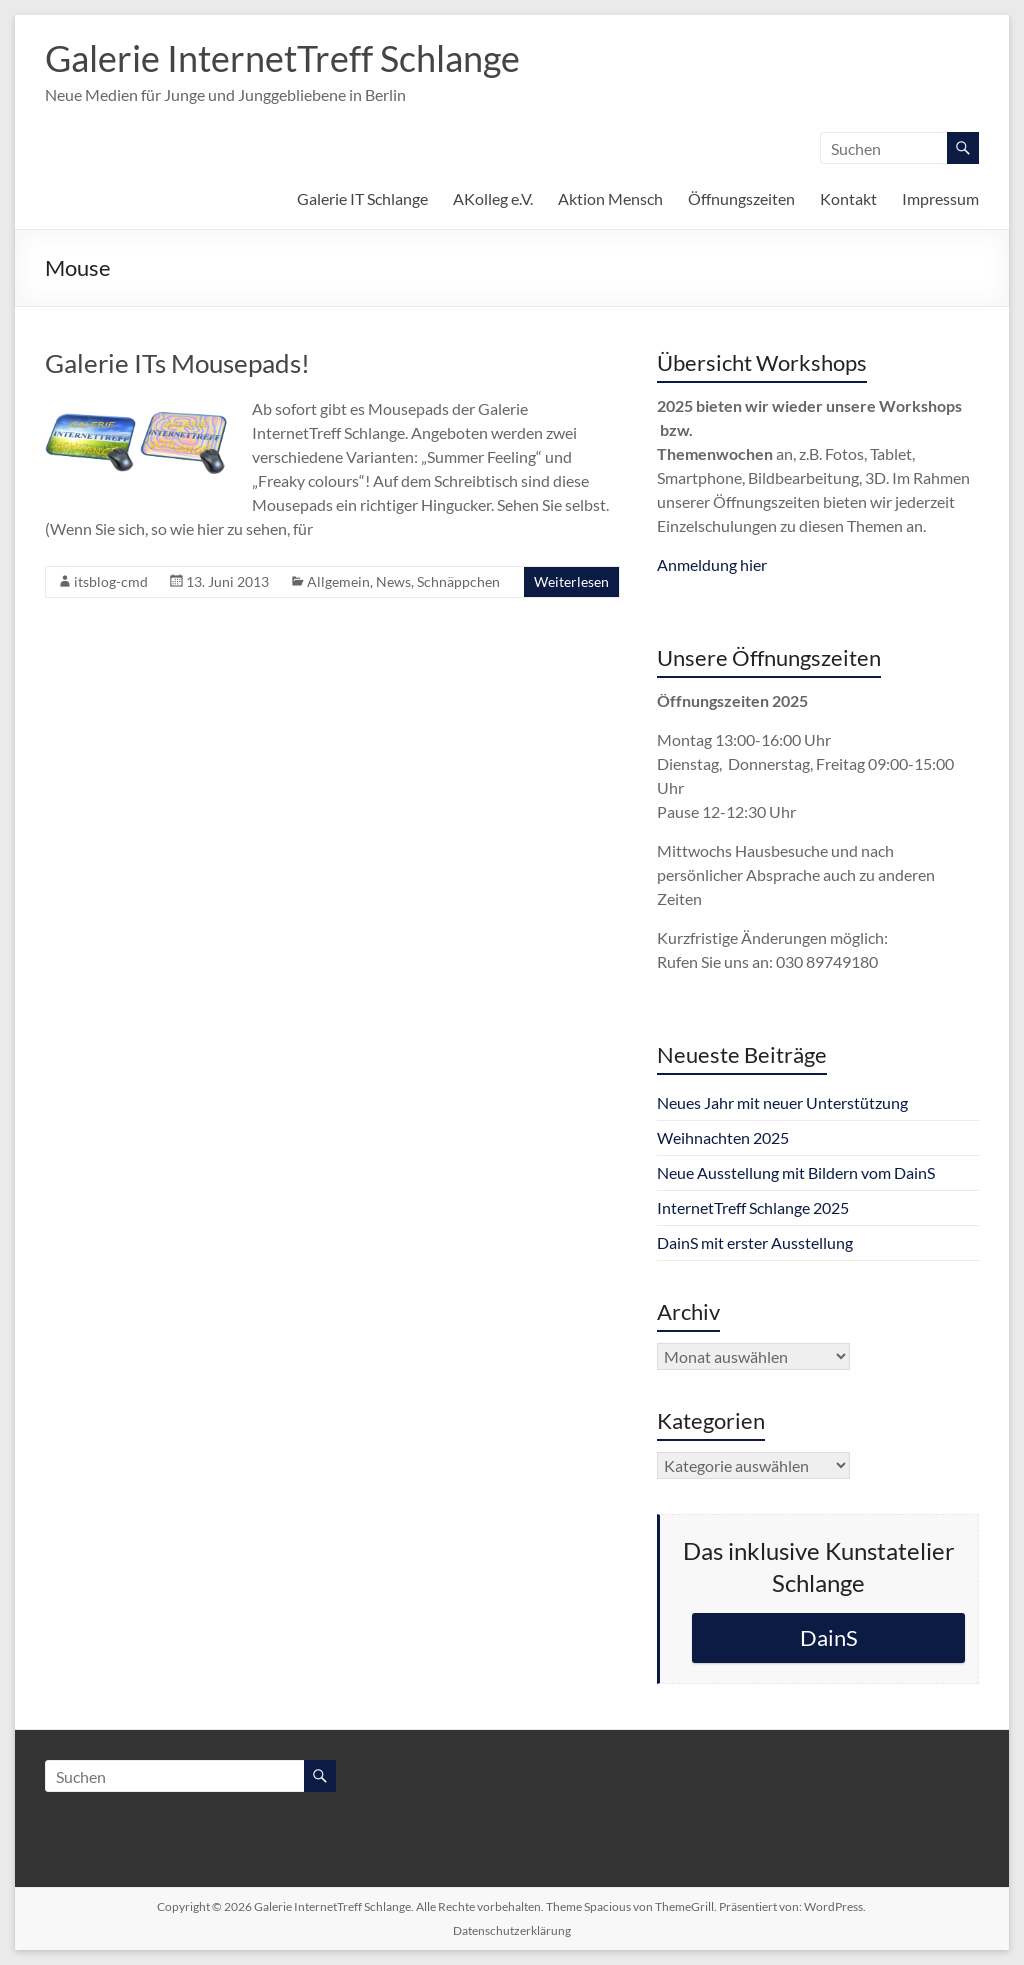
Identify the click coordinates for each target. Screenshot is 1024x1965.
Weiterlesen (571, 581)
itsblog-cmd (111, 581)
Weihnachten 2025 (723, 1137)
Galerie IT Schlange (362, 198)
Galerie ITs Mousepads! (177, 363)
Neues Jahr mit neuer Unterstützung (782, 1102)
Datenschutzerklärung (512, 1930)
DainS (829, 1637)
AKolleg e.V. (493, 198)
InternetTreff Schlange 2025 (753, 1207)
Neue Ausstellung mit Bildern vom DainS (796, 1172)
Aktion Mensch (610, 198)
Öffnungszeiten (741, 198)
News (393, 581)
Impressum (940, 198)
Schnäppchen (458, 581)
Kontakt (848, 198)
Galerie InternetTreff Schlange (282, 58)
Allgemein (338, 581)
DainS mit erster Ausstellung (755, 1242)
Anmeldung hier (712, 564)
